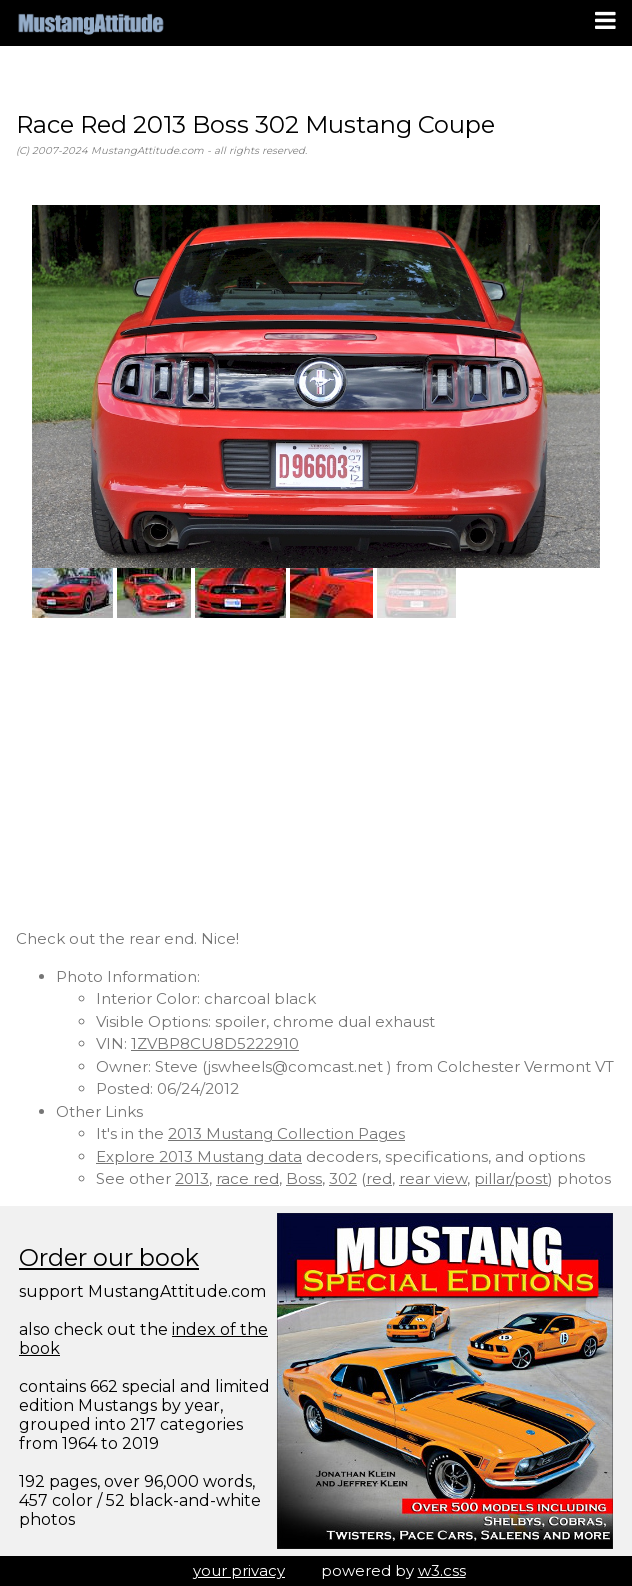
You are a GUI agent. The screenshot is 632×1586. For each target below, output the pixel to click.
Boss (304, 1178)
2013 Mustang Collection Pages (286, 1133)
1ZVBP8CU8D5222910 (215, 1043)
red (379, 1178)
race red (247, 1178)
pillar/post (511, 1178)
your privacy (239, 1570)
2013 (192, 1178)
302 (343, 1178)
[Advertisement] (316, 773)
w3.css (442, 1570)
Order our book (109, 1257)
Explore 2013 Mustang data (199, 1156)
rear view (433, 1178)
